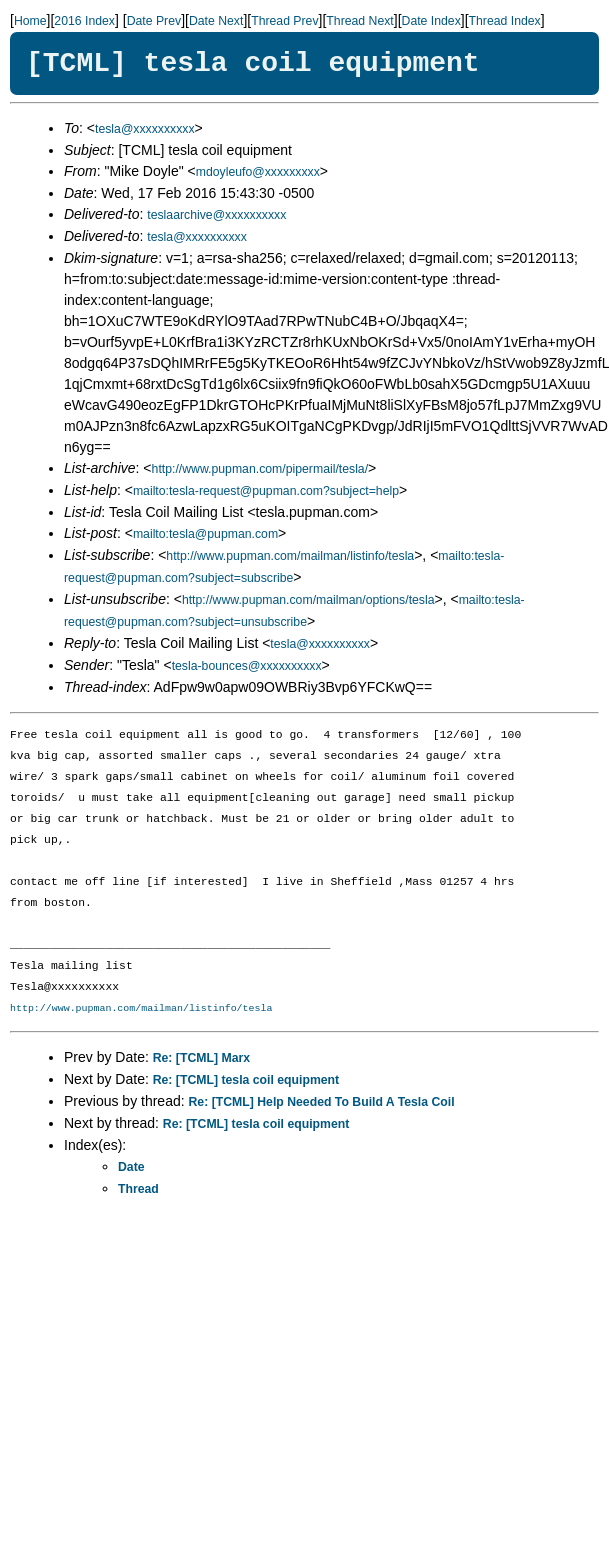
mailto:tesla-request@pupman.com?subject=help (266, 491)
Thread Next (359, 21)
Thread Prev (284, 21)
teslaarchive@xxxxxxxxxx (216, 215)
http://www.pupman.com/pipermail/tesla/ (260, 469)
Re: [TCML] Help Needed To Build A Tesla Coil (322, 1102)
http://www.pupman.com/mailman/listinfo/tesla (290, 556)
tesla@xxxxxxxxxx (145, 129)
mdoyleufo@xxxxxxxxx (258, 172)
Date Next (216, 21)
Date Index (431, 21)
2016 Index (84, 21)
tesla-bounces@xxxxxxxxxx (247, 666)
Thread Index (505, 21)
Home (30, 21)
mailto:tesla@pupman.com (205, 534)
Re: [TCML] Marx (201, 1058)
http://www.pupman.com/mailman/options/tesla (308, 600)
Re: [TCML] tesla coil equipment (246, 1080)
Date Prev (154, 21)
